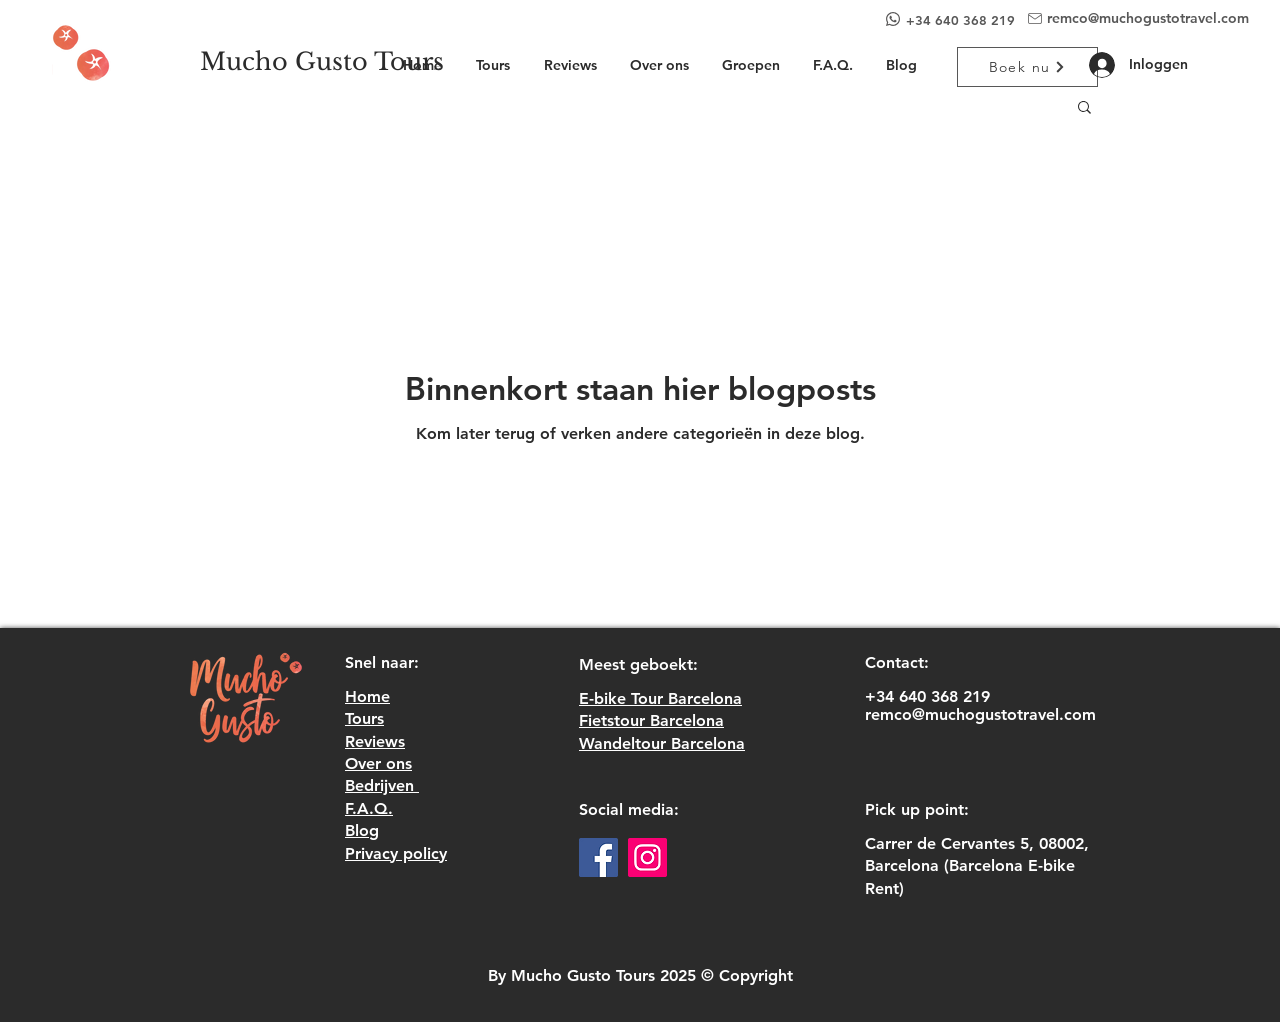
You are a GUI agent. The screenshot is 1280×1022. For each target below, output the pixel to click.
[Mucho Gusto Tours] (322, 62)
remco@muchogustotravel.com (1148, 18)
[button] (1084, 108)
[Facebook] (598, 857)
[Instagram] (647, 857)
